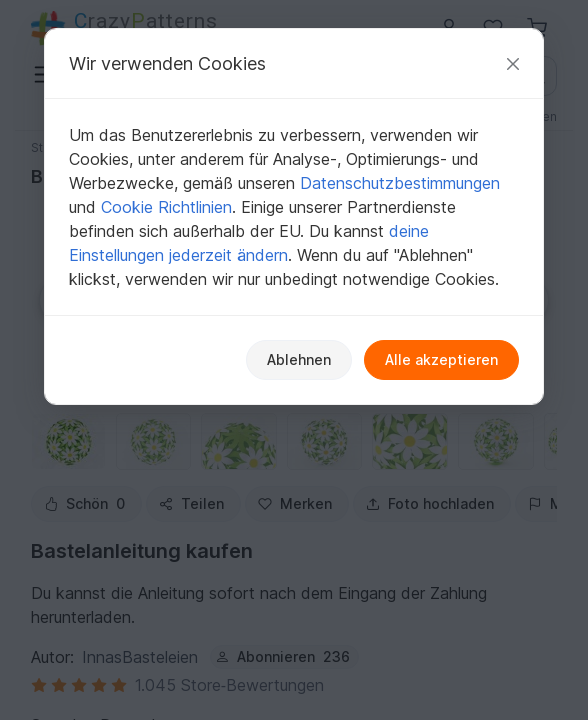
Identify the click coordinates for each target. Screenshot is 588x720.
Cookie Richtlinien (166, 207)
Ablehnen (299, 359)
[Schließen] (513, 63)
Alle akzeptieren (441, 359)
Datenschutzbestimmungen (400, 183)
